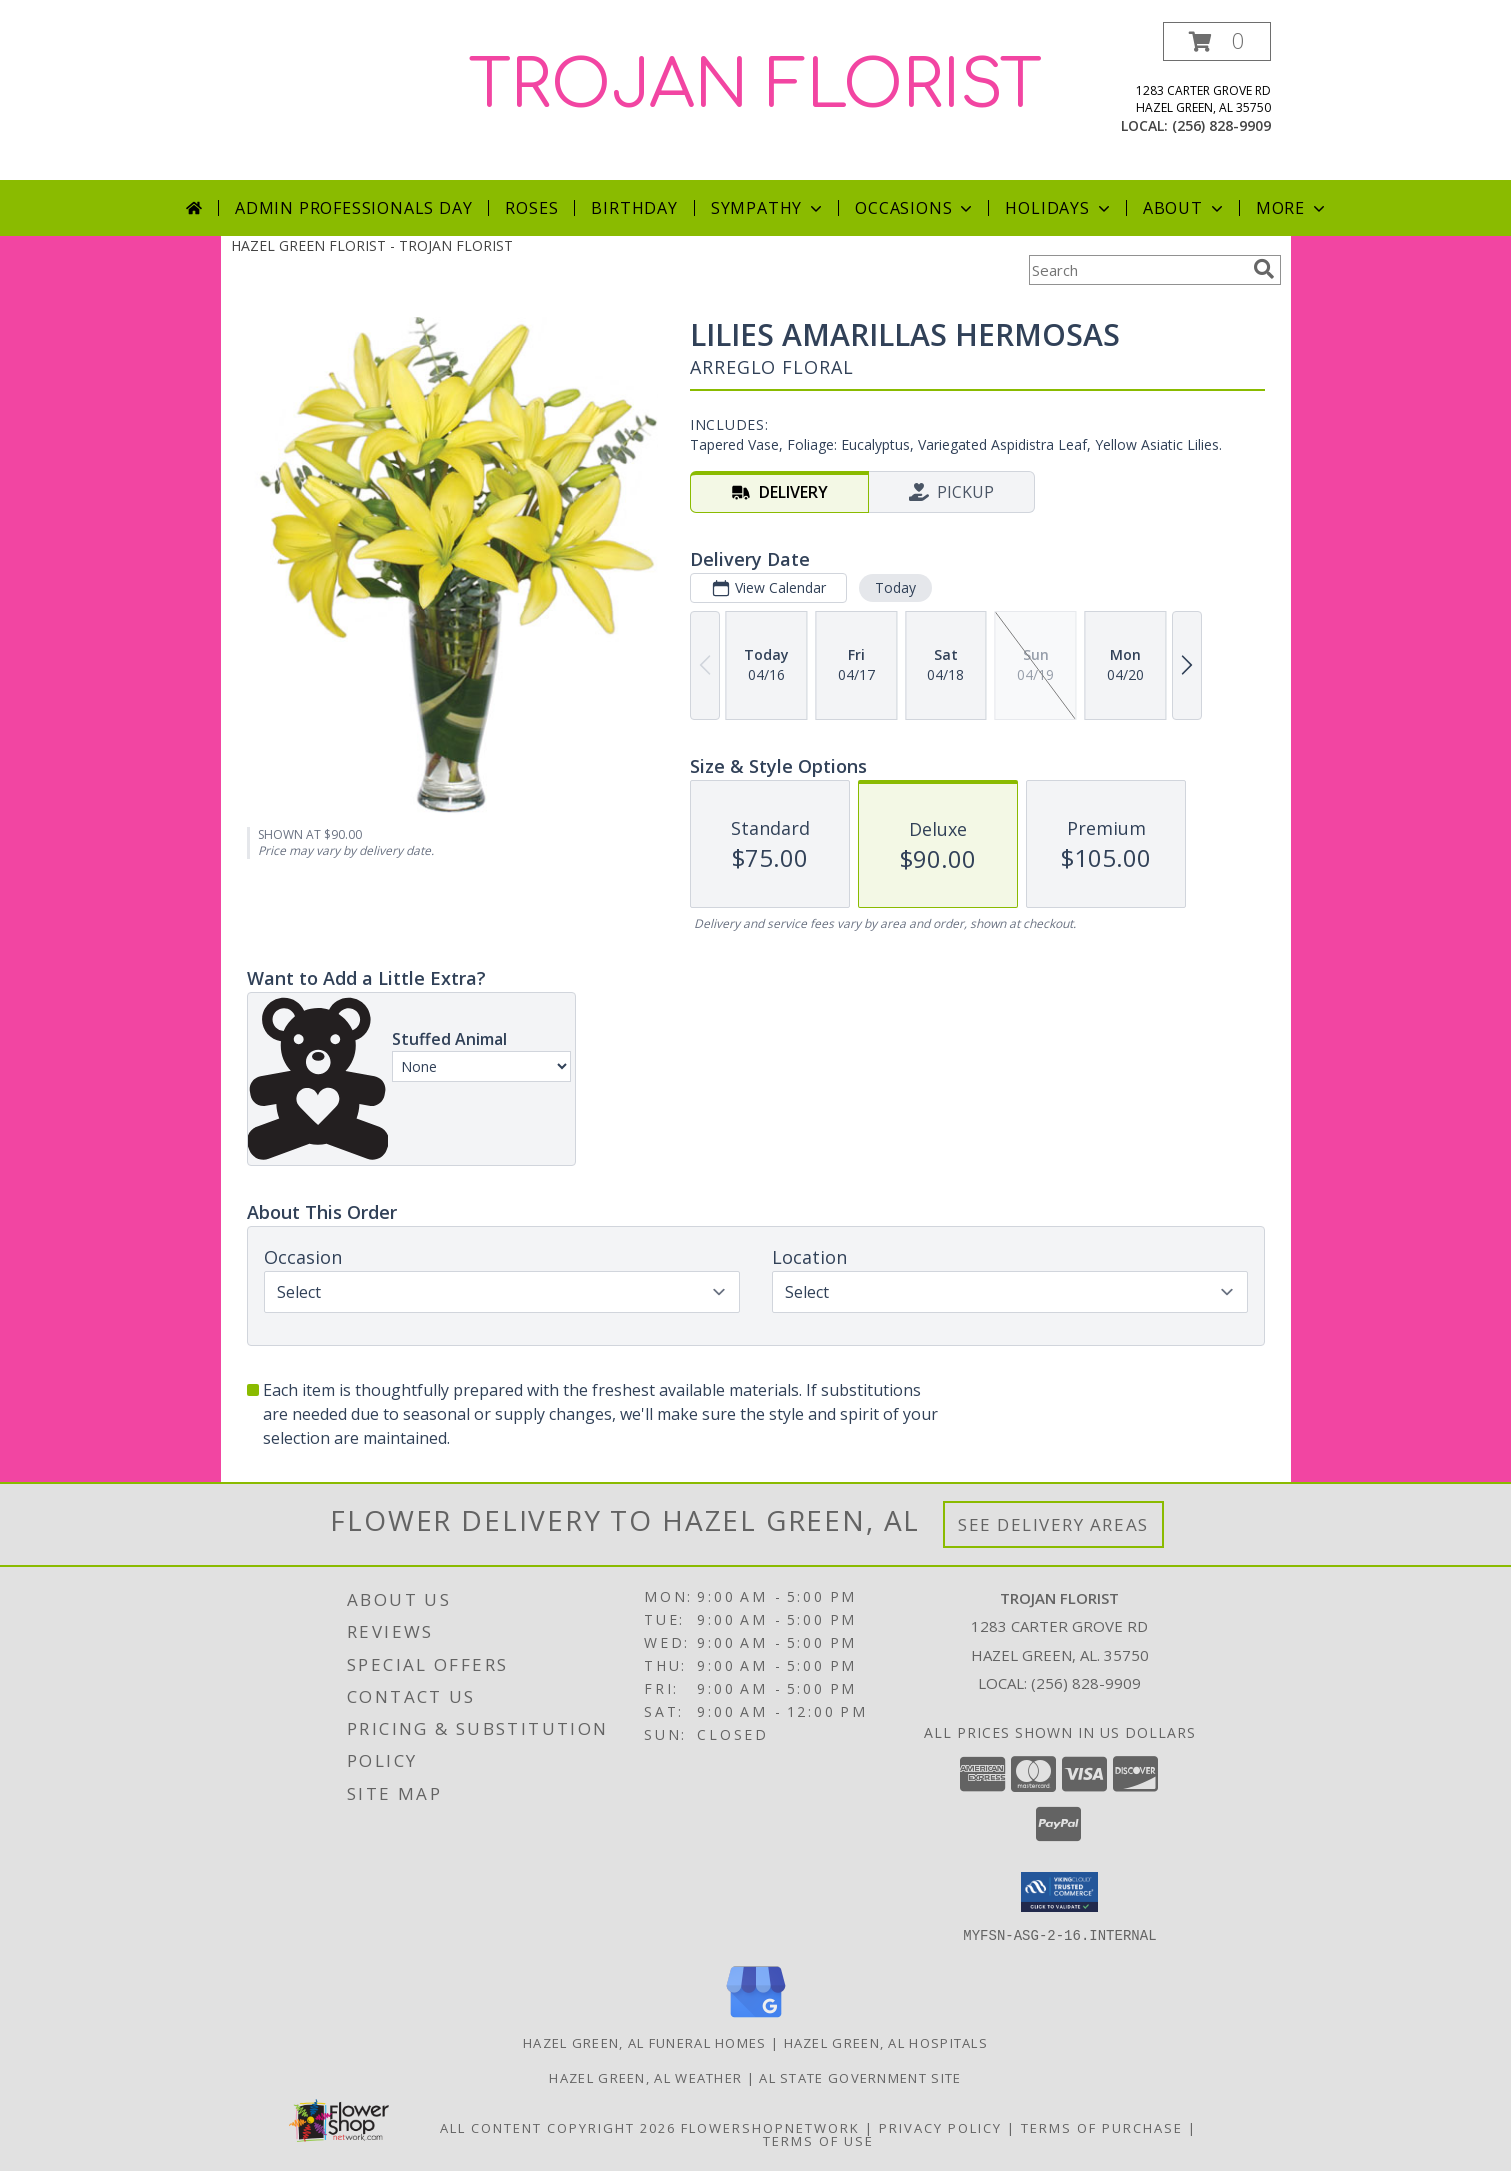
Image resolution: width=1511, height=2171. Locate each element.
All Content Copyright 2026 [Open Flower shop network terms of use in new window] (558, 2127)
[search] (1264, 269)
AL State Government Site (860, 2077)
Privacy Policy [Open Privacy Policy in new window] (940, 2127)
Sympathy (768, 208)
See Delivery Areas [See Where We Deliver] (1053, 1524)
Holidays (1059, 208)
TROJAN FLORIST (755, 86)
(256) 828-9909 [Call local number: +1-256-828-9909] (1221, 125)
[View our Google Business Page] (756, 2017)
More (1292, 208)
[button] (1217, 41)
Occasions (915, 208)
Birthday (634, 208)
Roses (531, 208)
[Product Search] (1137, 270)
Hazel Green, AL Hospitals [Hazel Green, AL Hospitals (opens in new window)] (886, 2042)
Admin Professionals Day (353, 208)
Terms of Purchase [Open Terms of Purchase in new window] (1102, 2127)
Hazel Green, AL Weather (645, 2077)
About (1185, 208)
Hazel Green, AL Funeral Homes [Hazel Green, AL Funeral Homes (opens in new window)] (645, 2042)
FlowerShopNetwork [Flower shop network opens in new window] (770, 2127)
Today (894, 587)
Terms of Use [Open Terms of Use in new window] (818, 2140)
